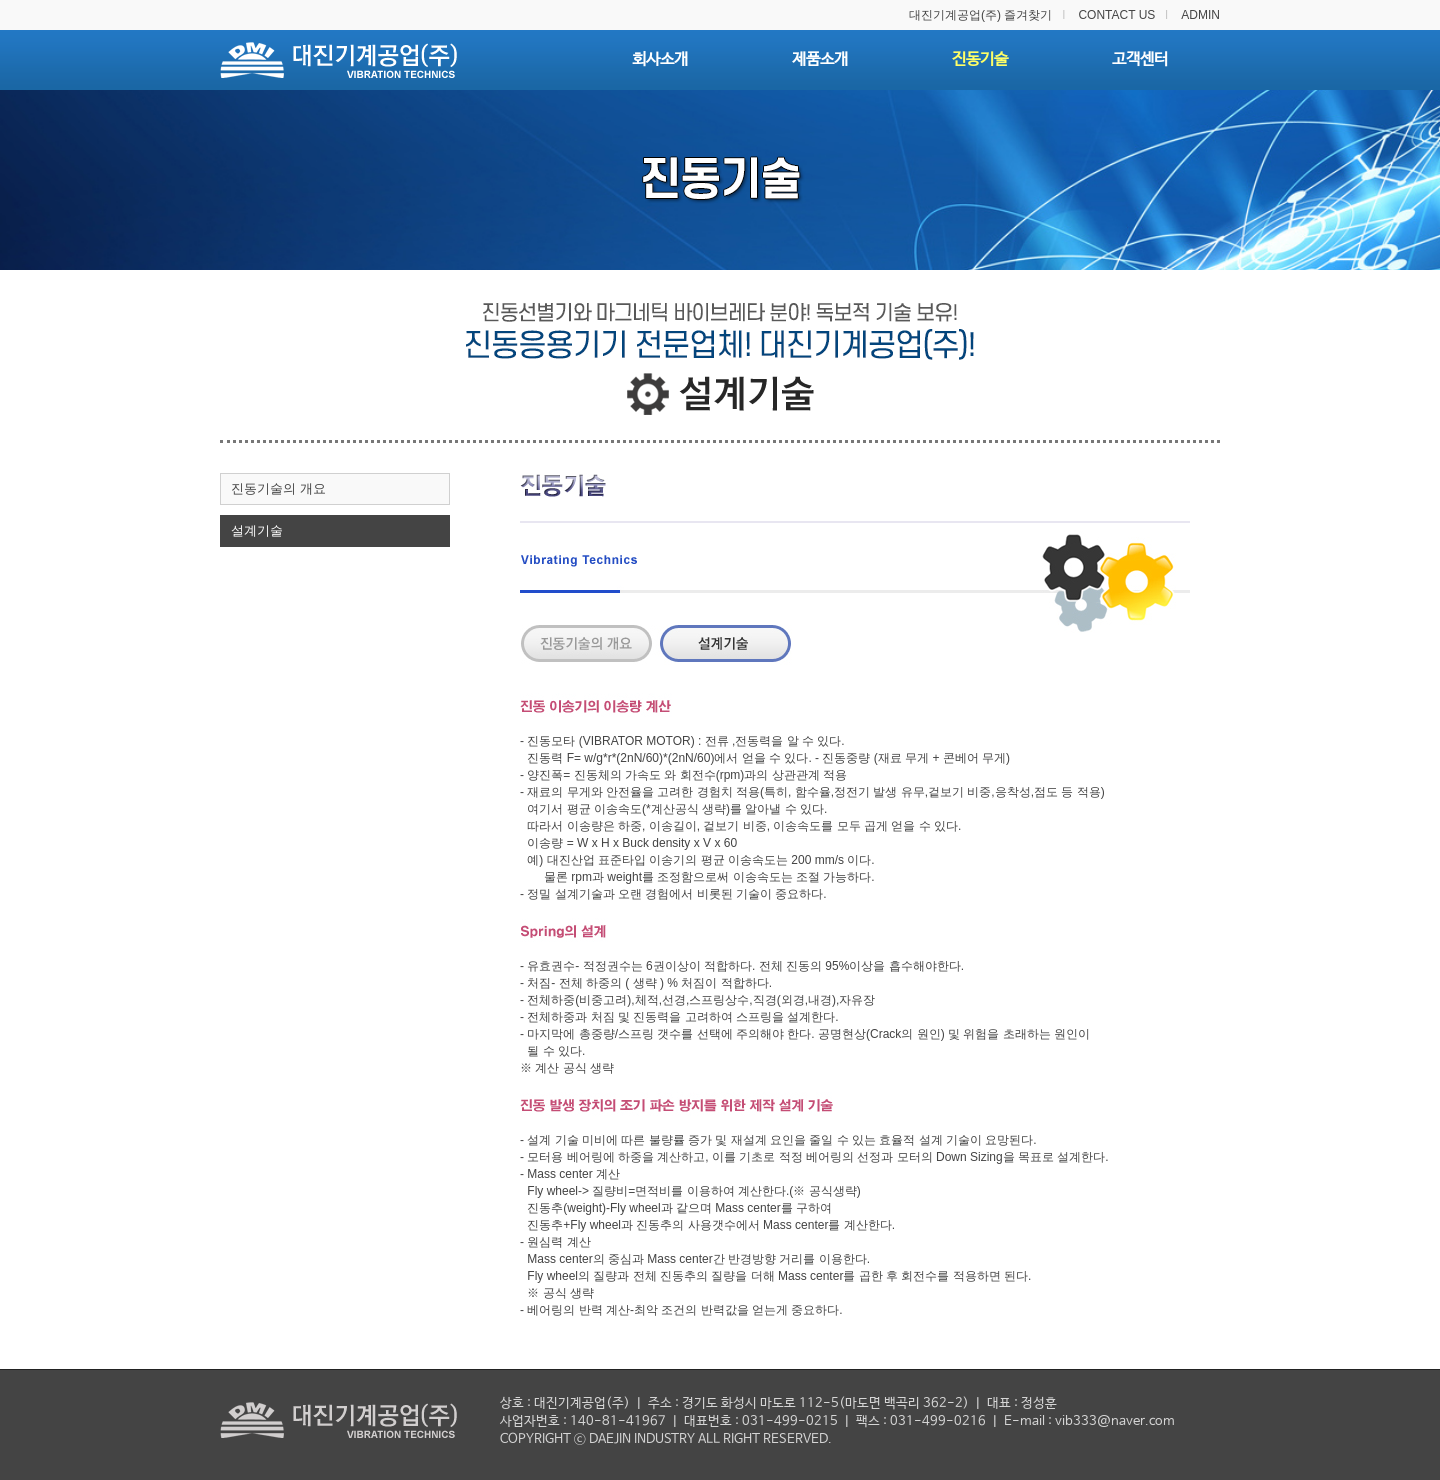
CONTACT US (1116, 15)
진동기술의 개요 (278, 488)
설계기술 (257, 530)
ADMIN (1200, 15)
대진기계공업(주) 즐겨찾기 (980, 15)
